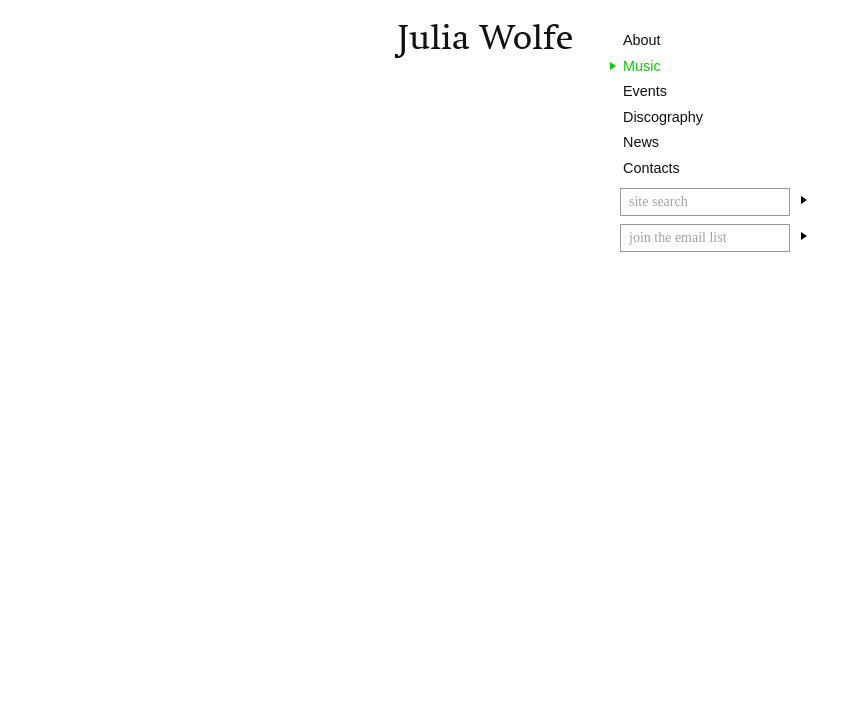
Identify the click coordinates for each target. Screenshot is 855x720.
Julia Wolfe (485, 37)
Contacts (651, 168)
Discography (663, 117)
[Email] (705, 238)
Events (645, 91)
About (642, 40)
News (641, 142)
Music (642, 66)
